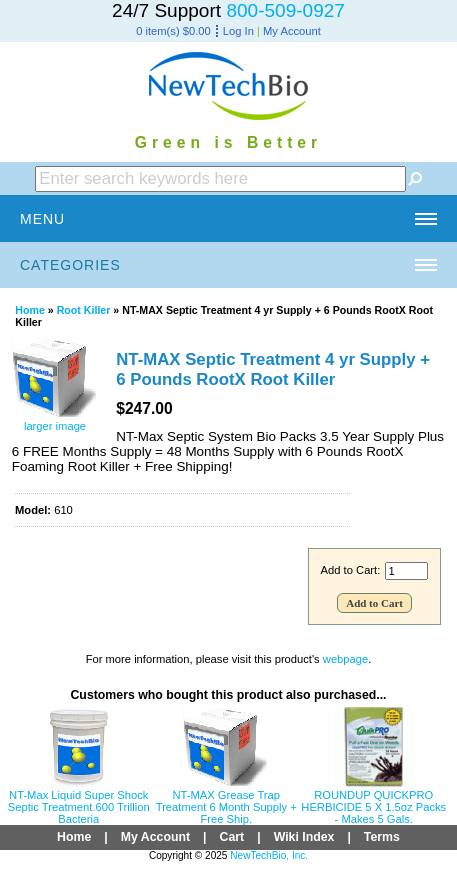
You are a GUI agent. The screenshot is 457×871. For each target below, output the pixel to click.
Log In (238, 31)
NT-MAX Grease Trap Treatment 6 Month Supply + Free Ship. (226, 807)
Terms (382, 837)
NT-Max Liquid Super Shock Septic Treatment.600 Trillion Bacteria (79, 807)
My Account (292, 31)
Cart (232, 837)
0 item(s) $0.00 (173, 31)
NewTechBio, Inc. (269, 855)
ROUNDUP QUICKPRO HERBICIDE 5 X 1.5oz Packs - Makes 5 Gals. (373, 807)
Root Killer (84, 310)
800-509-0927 (285, 10)
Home (30, 310)
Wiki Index (304, 837)
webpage (345, 659)
